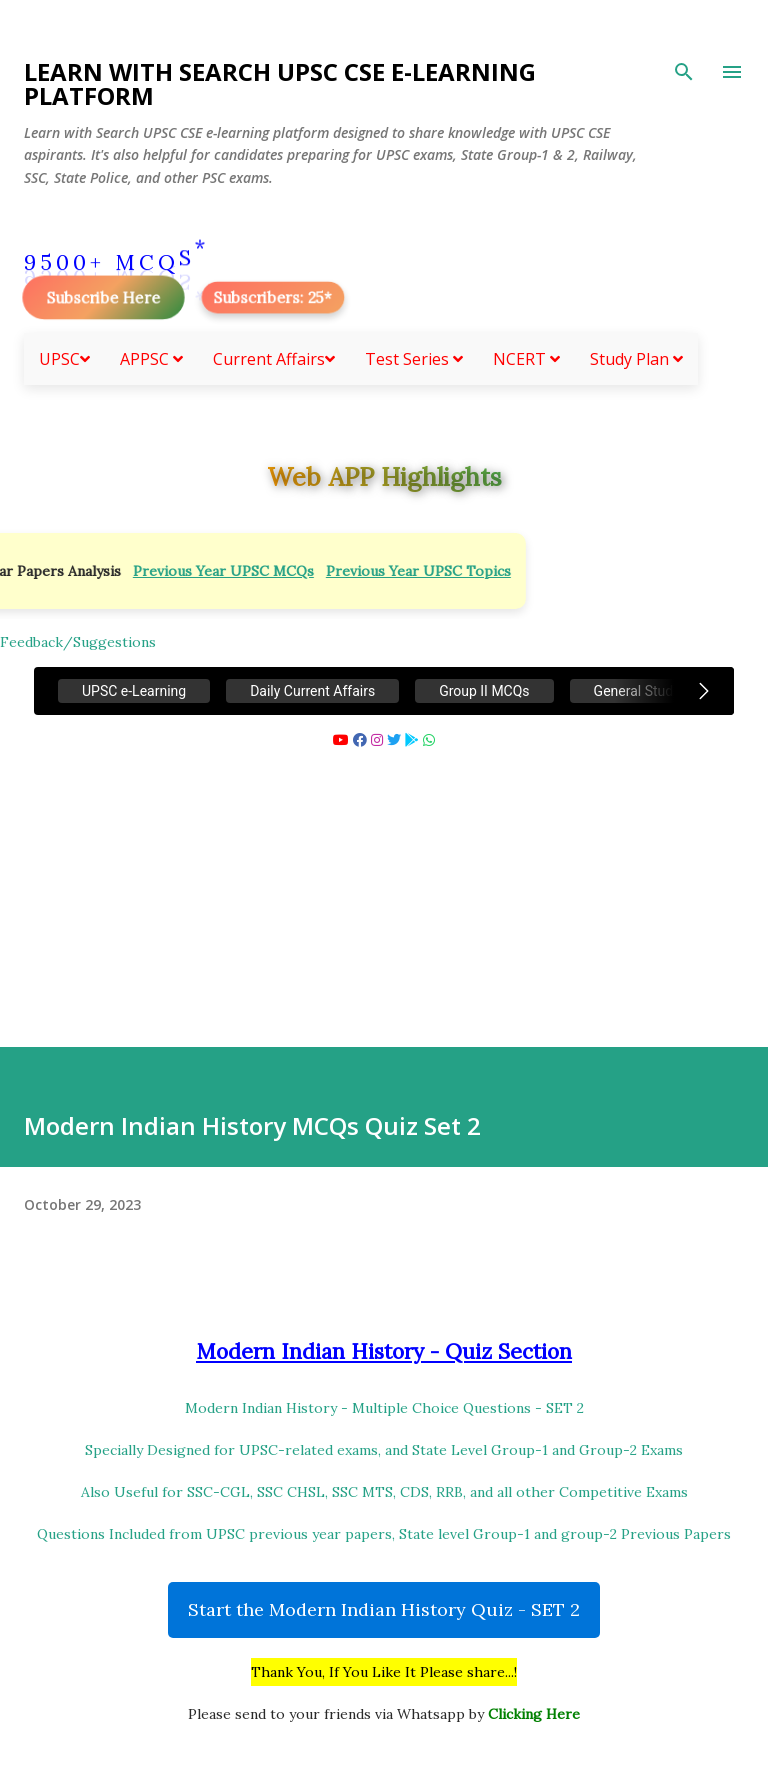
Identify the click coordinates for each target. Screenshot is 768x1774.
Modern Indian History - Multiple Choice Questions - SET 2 (384, 1408)
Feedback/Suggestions (78, 642)
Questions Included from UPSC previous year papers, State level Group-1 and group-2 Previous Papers (384, 1534)
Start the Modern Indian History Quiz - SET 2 (384, 1609)
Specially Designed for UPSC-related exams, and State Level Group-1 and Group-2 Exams (384, 1450)
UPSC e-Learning (134, 691)
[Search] (684, 72)
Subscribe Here (103, 298)
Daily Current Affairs (312, 691)
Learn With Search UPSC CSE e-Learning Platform (280, 83)
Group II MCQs (484, 691)
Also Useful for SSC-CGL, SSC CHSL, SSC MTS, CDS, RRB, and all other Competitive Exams (384, 1492)
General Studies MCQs (663, 691)
